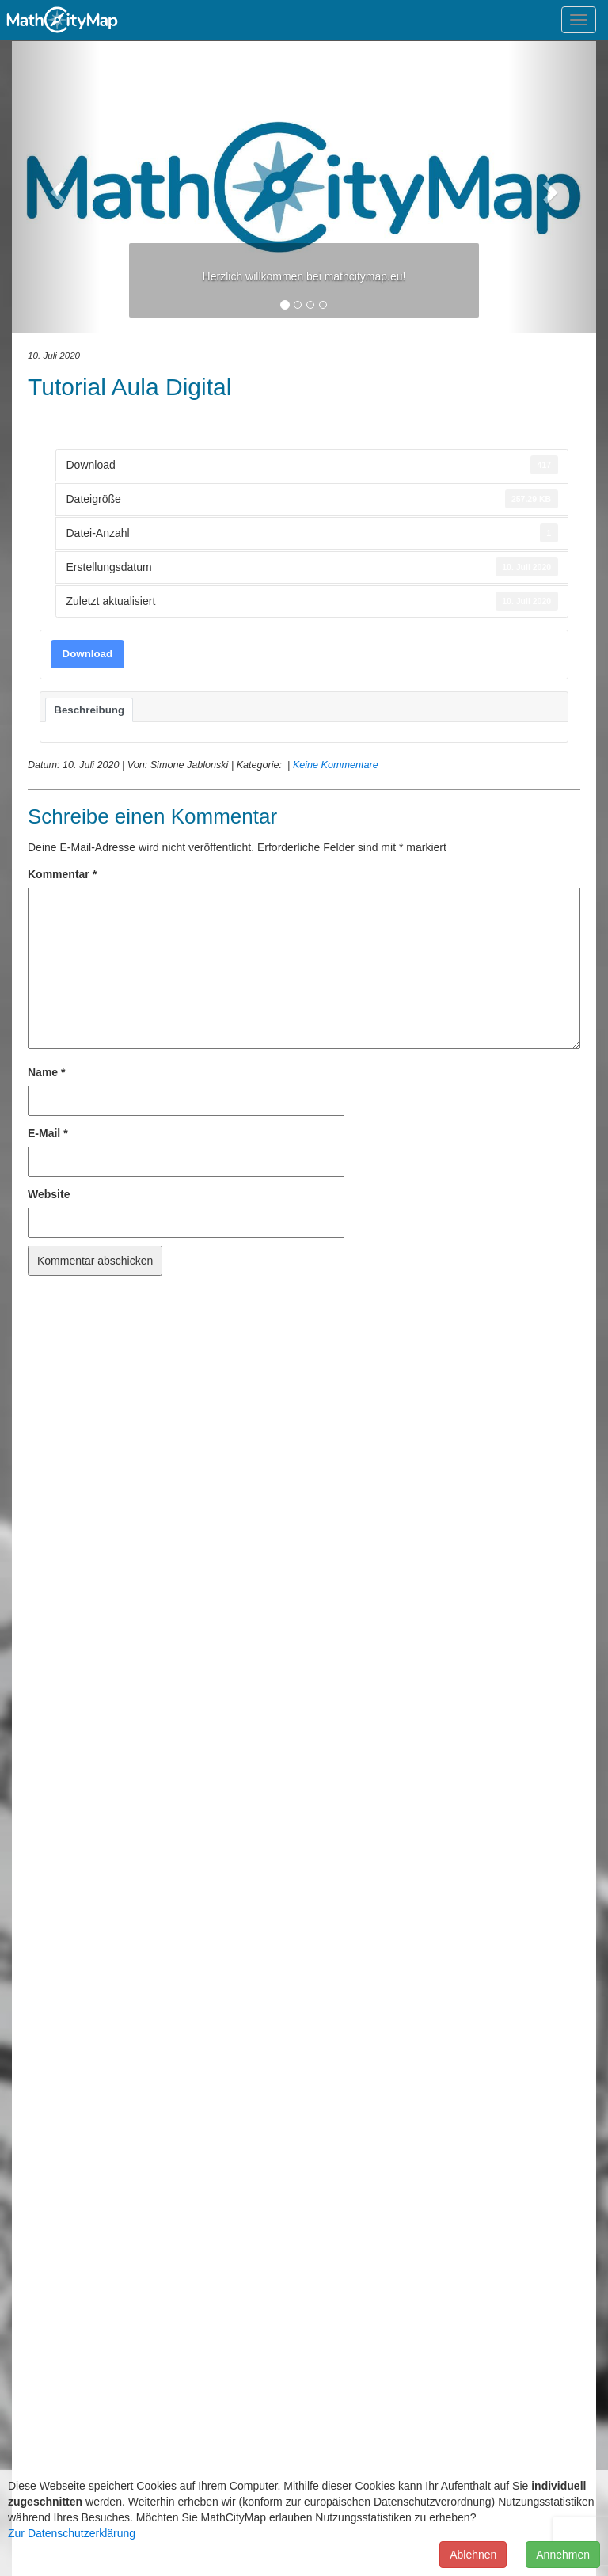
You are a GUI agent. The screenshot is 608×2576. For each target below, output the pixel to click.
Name (46, 1072)
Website (49, 1194)
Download (88, 654)
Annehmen (563, 2554)
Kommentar (62, 874)
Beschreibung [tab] (89, 710)
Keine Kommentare (335, 765)
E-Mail (48, 1133)
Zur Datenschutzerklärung (71, 2533)
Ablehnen (473, 2554)
